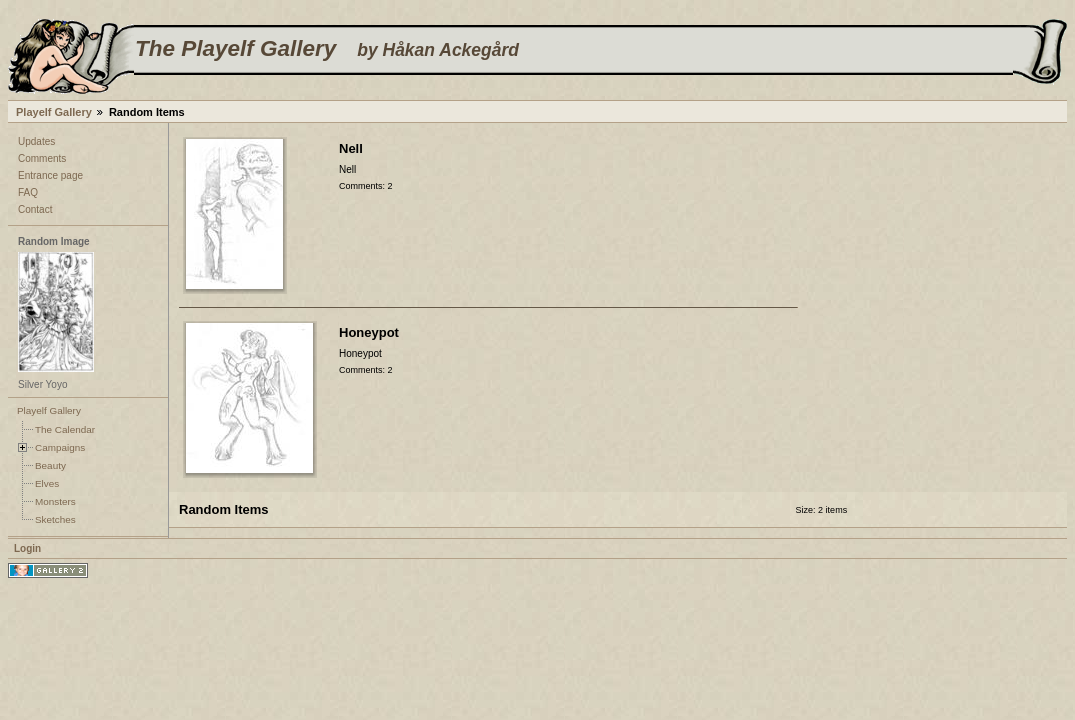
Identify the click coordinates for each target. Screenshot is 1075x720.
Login (27, 548)
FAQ (28, 192)
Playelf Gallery (54, 112)
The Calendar (65, 429)
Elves (47, 483)
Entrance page (50, 175)
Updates (36, 141)
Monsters (55, 501)
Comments (42, 158)
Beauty (50, 465)
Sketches (55, 519)
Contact (35, 209)
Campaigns (60, 447)
